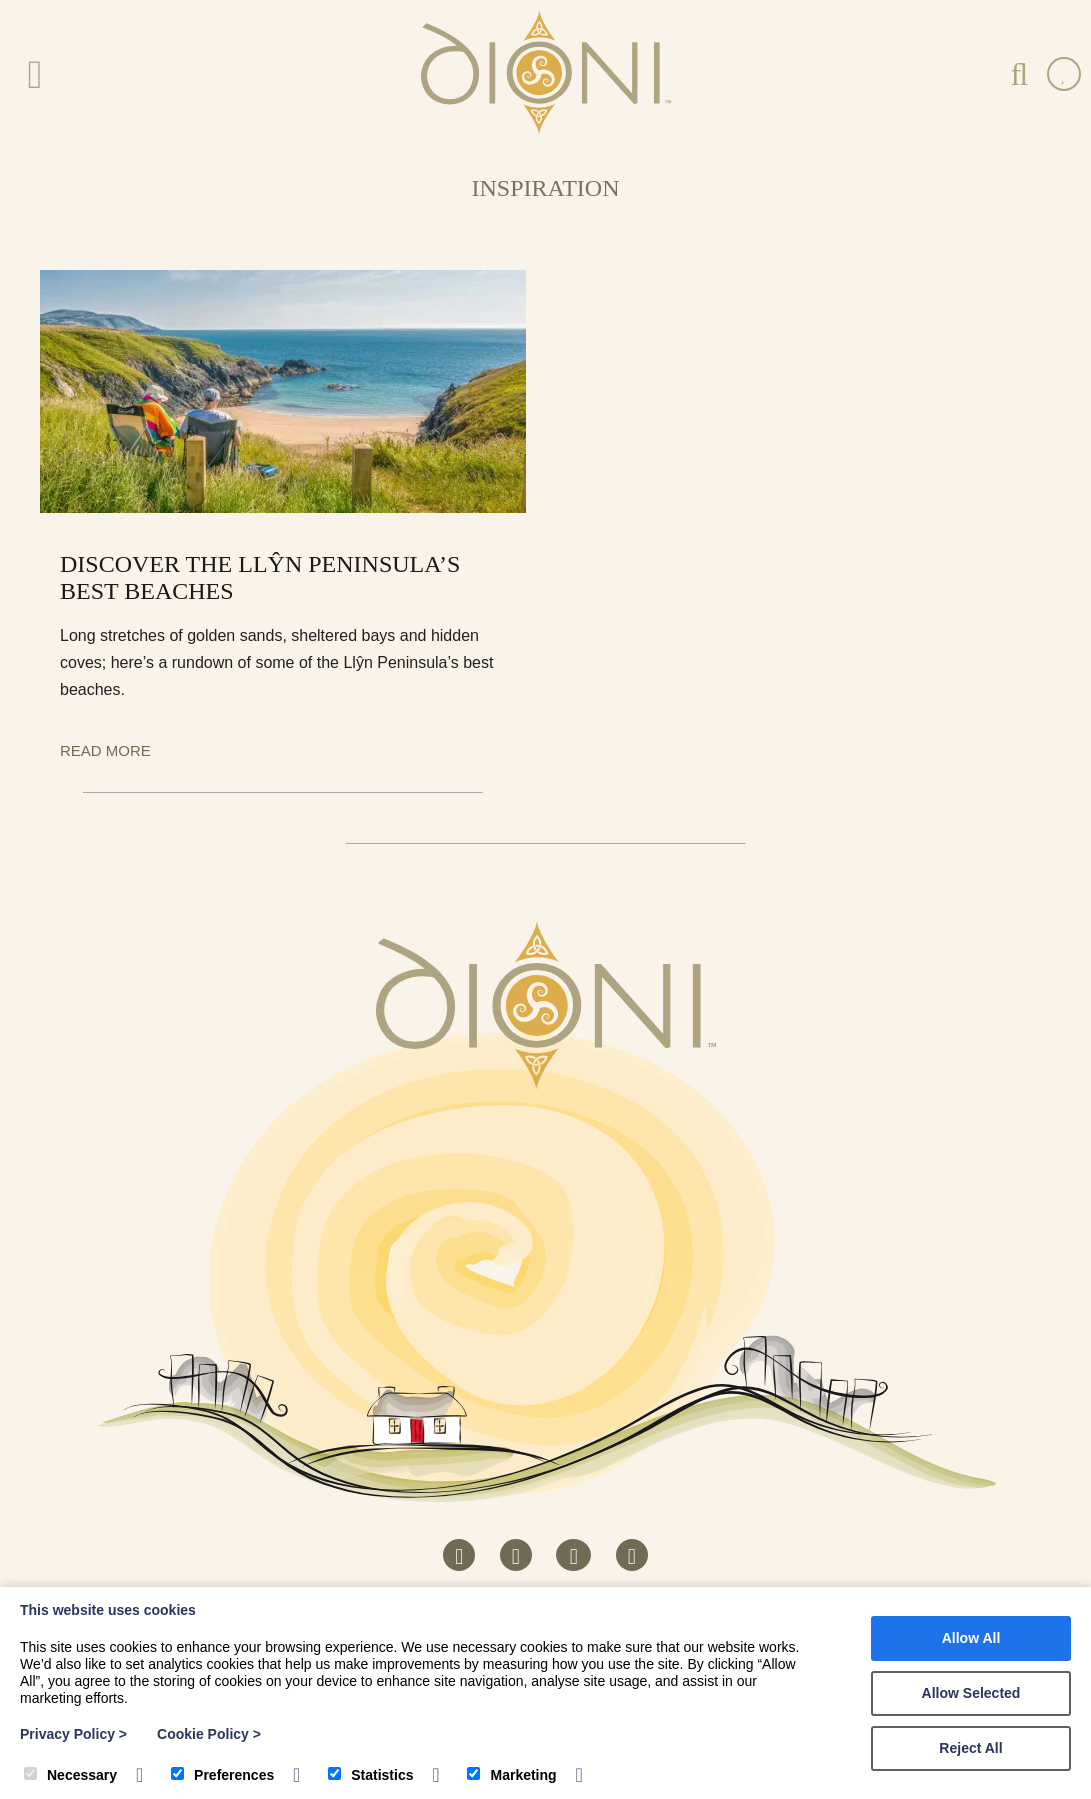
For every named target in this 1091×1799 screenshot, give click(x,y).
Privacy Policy (73, 1734)
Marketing (511, 1775)
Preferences (222, 1775)
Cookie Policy (209, 1734)
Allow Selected (971, 1693)
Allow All (971, 1638)
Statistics (370, 1775)
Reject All (970, 1748)
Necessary (70, 1775)
